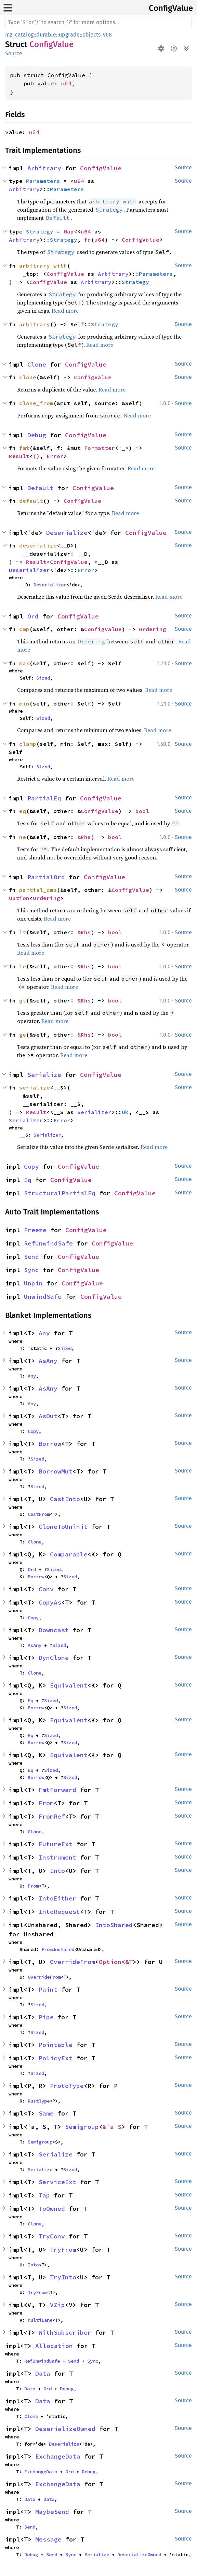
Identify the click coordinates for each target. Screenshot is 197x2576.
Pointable (56, 2045)
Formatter (99, 447)
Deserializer (29, 570)
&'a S (112, 2127)
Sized (43, 678)
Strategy (39, 231)
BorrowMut (56, 1471)
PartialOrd (46, 877)
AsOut (48, 1416)
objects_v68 (97, 34)
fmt (24, 447)
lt (22, 932)
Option (19, 898)
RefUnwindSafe (48, 1243)
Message (48, 2539)
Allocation (54, 2346)
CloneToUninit (63, 1527)
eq (22, 811)
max (24, 663)
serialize (34, 1087)
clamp (27, 743)
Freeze (35, 1230)
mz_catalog (19, 34)
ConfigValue (171, 8)
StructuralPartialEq (59, 1193)
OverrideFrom (72, 1962)
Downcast (54, 1630)
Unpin (33, 1283)
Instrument (57, 1857)
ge (22, 1034)
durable (46, 34)
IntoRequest (59, 1912)
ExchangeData (57, 2456)
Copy (31, 1166)
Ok (125, 1112)
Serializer (94, 1112)
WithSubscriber (65, 2332)
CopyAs (50, 1602)
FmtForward (57, 1790)
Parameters (43, 180)
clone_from (36, 403)
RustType (39, 2101)
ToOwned (52, 2208)
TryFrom (63, 2249)
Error (55, 456)
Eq (27, 1180)
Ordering (152, 629)
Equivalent (69, 1685)
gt (22, 1000)
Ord (33, 616)
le (22, 966)
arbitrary (34, 324)
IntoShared (114, 1925)
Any (44, 1333)
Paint (48, 1989)
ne (22, 837)
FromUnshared (57, 1949)
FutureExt (56, 1844)
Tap (44, 2195)
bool (142, 811)
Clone (36, 364)
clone (27, 377)
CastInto (65, 1499)
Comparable (69, 1554)
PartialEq (44, 798)
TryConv (52, 2236)
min (24, 703)
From (46, 1803)
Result (19, 456)
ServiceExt (57, 2182)
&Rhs (84, 837)
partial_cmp (38, 889)
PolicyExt (56, 2058)
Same (46, 2113)
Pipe (46, 2017)
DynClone (54, 1658)
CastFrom (39, 1514)
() (36, 456)
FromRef (52, 1816)
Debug (36, 435)
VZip (57, 2305)
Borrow (50, 1444)
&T (129, 1962)
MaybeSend (52, 2512)
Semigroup (82, 2127)
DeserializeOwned (65, 2429)
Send (31, 1257)
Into (57, 1871)
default (31, 500)
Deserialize (67, 533)
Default (40, 488)
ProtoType (67, 2086)
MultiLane (40, 2320)
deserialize (38, 545)
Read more (65, 310)
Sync (31, 1270)
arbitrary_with (43, 265)
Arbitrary (44, 168)
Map (69, 231)
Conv (46, 1589)
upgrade (69, 34)
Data (42, 2373)
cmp (24, 629)
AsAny (48, 1361)
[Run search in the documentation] (98, 22)
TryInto (63, 2277)
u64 (66, 83)
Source (13, 53)
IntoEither (57, 1898)
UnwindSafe (43, 1296)
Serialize (44, 1075)
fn (87, 239)
